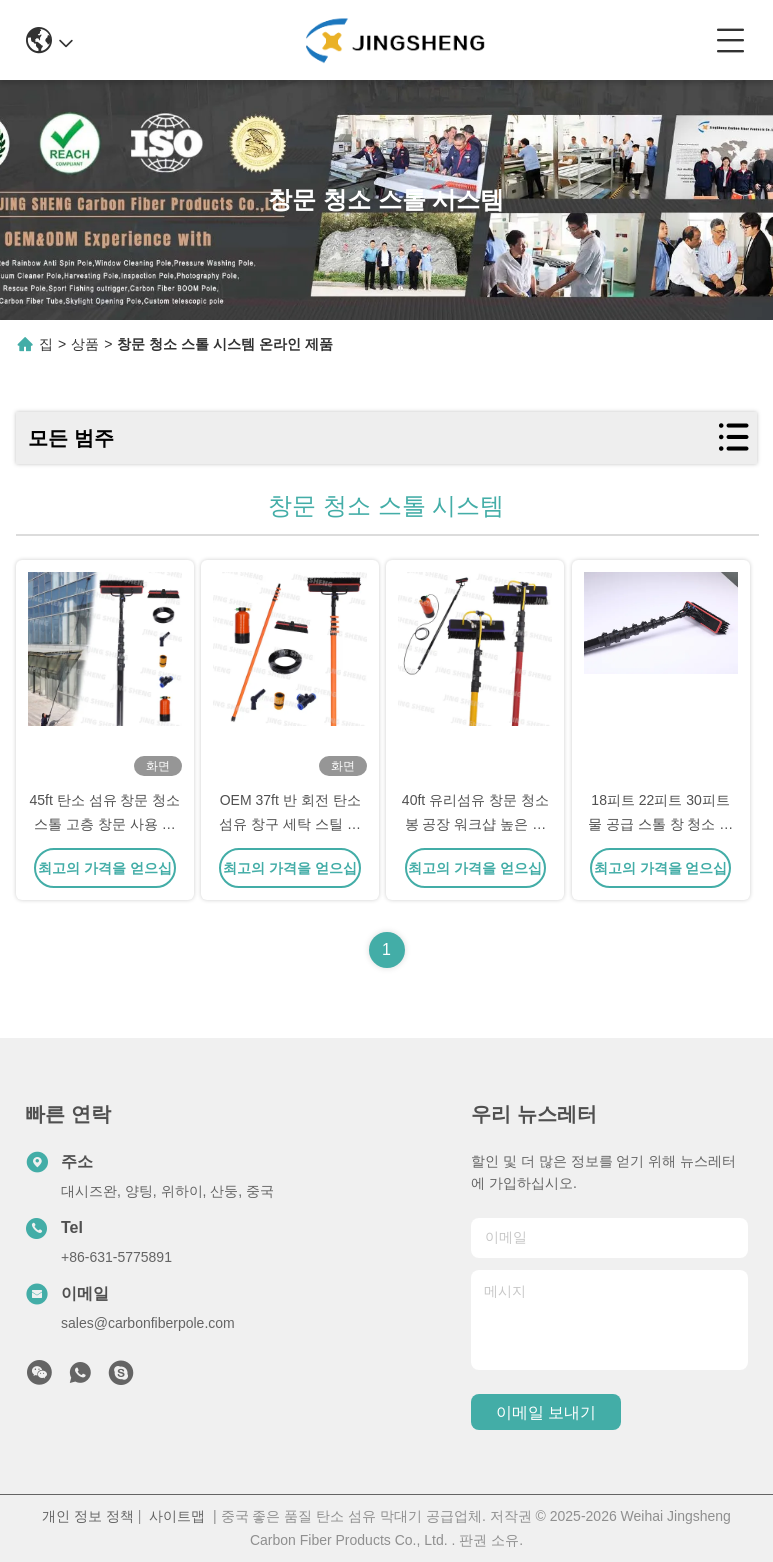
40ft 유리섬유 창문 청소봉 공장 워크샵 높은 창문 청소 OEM (475, 824)
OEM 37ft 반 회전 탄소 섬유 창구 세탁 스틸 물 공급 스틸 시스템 (290, 824)
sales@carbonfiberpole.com (148, 1323)
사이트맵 (177, 1516)
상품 (85, 344)
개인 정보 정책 (88, 1516)
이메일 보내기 (546, 1412)
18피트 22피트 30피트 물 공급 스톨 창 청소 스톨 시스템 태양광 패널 (660, 824)
